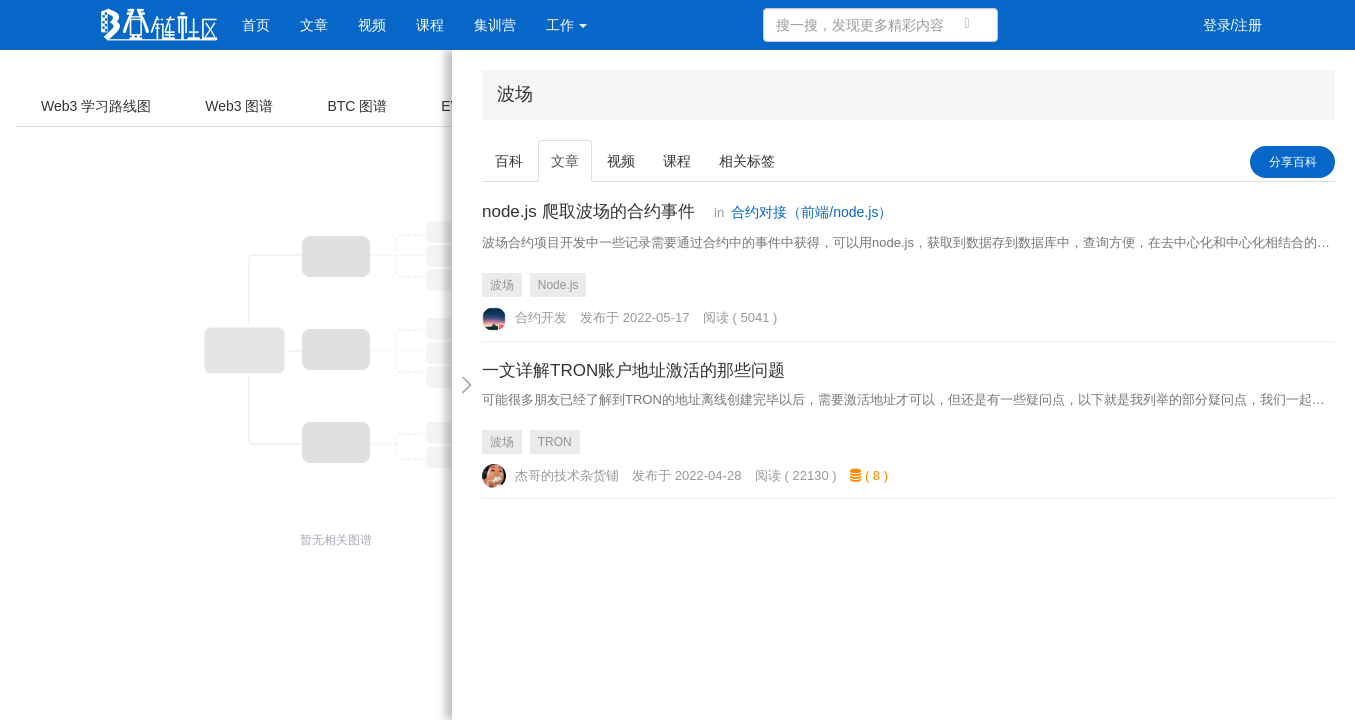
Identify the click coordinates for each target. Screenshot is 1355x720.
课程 (430, 25)
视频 (372, 25)
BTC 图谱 (357, 106)
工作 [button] (567, 25)
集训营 (495, 25)
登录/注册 (1233, 25)
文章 (314, 25)
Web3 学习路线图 (96, 106)
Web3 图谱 (239, 106)
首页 (256, 25)
